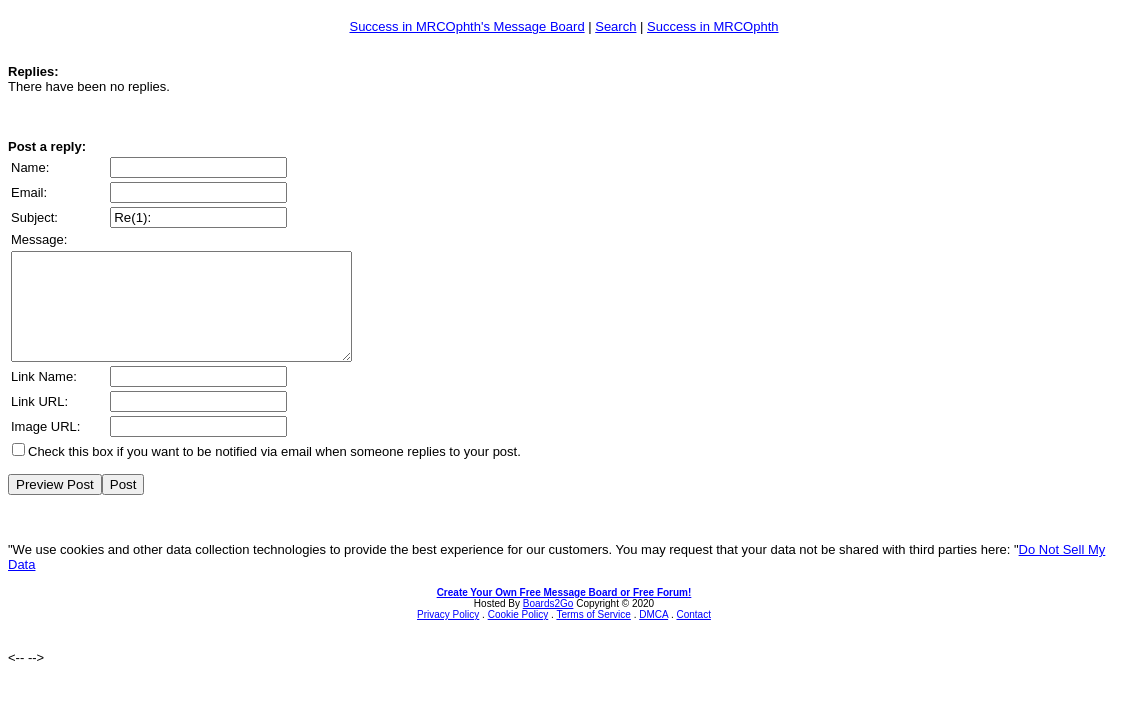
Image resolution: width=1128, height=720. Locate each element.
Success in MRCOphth (713, 26)
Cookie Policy (518, 635)
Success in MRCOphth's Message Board (466, 26)
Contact (693, 635)
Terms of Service (593, 635)
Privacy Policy (448, 635)
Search (615, 26)
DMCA (653, 635)
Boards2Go (548, 624)
